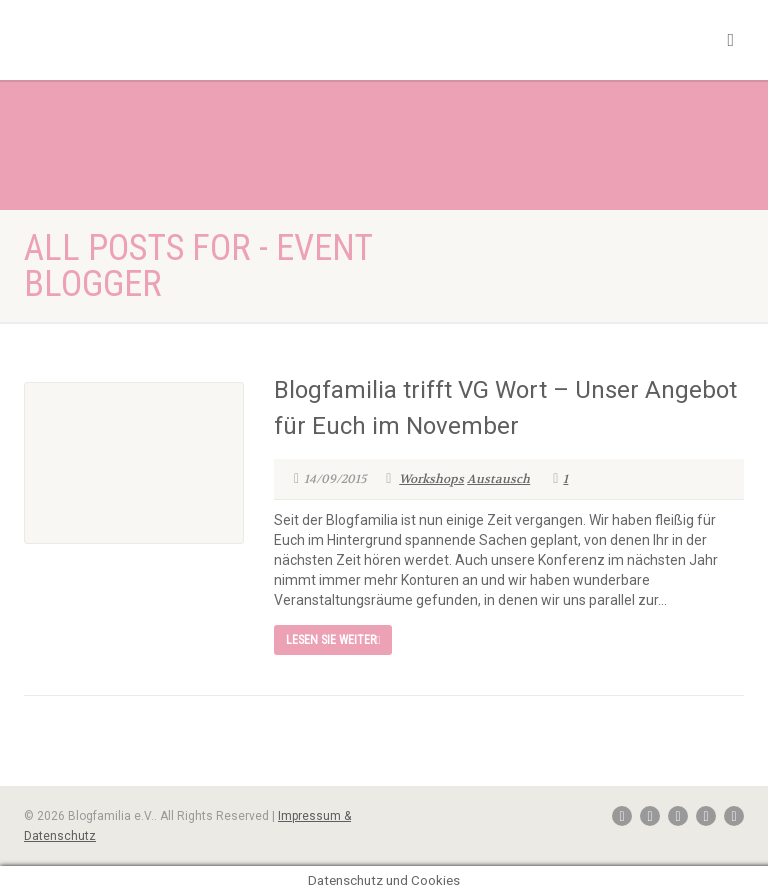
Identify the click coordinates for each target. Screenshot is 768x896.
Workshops (431, 479)
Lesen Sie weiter (333, 640)
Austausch (498, 479)
